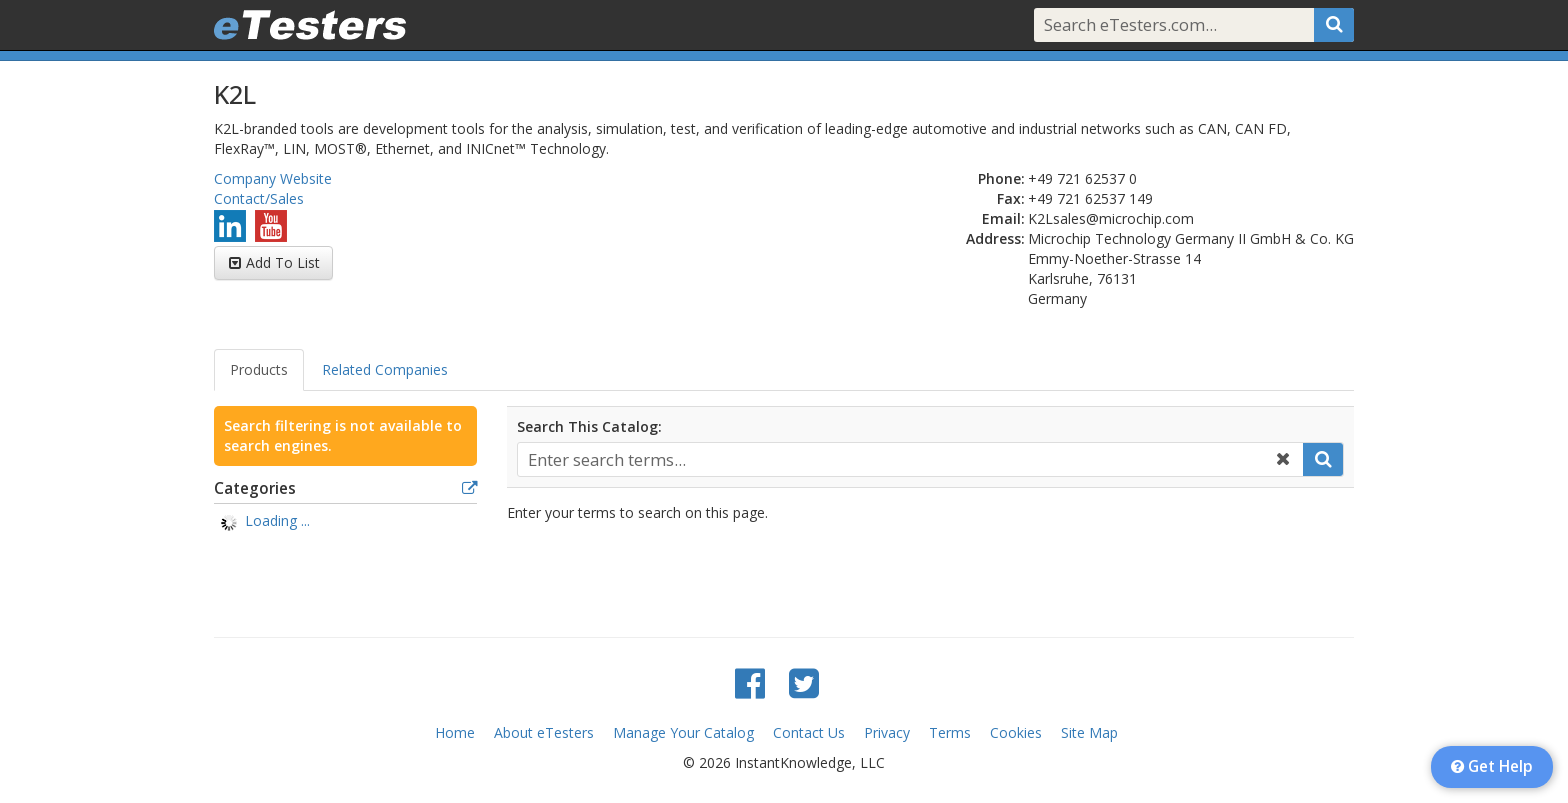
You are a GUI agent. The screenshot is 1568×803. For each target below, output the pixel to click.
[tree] (345, 523)
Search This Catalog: (589, 426)
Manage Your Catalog (683, 732)
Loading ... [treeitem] (277, 520)
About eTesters (544, 732)
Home (455, 732)
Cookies (1016, 732)
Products (259, 369)
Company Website (273, 178)
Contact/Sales (259, 198)
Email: (1003, 218)
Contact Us (809, 732)
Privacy (887, 732)
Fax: (1011, 198)
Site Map (1089, 732)
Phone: (1001, 178)
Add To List (283, 262)
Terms (950, 732)
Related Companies (385, 369)
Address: (995, 238)
